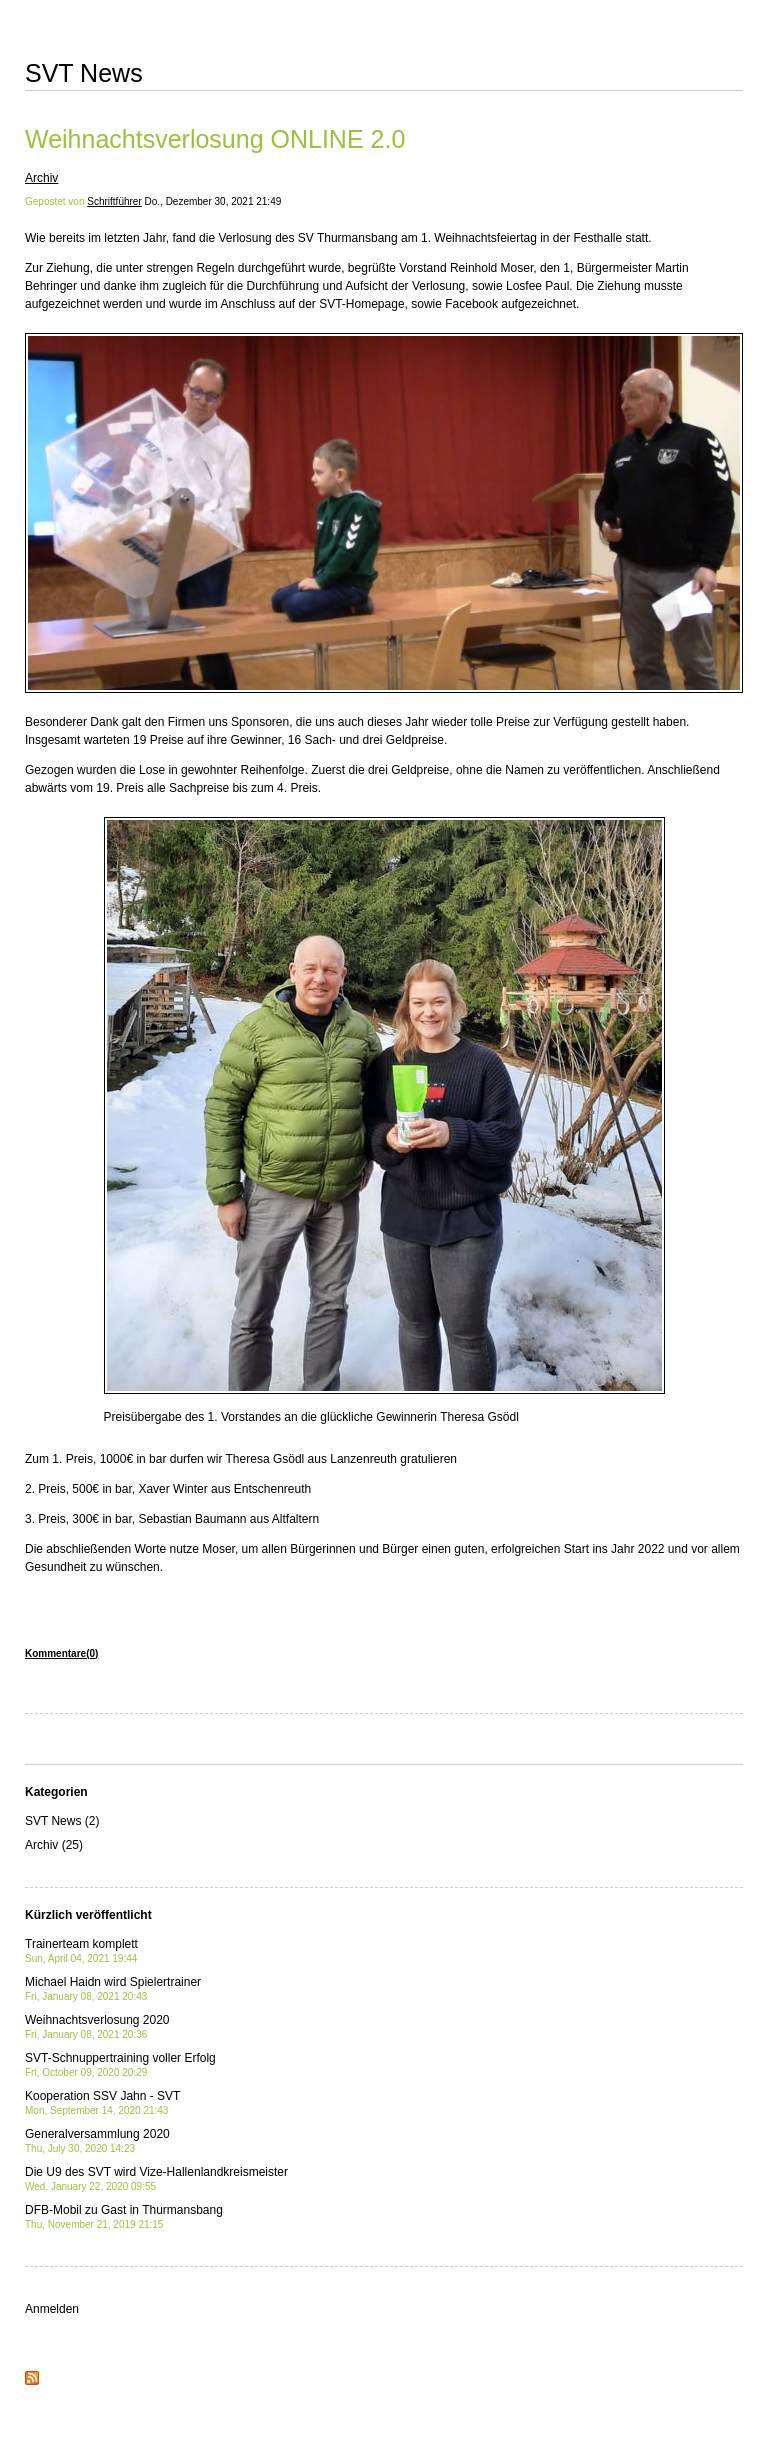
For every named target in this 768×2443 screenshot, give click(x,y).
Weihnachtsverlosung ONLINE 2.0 (215, 139)
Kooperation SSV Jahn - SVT (102, 2102)
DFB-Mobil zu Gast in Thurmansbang (124, 2216)
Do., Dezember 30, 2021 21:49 (213, 201)
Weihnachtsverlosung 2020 (97, 2026)
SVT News (84, 73)
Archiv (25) (54, 1845)
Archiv (41, 178)
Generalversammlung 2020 (97, 2140)
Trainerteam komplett (81, 1950)
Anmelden (52, 2309)
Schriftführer (114, 201)
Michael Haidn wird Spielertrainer (113, 1988)
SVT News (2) (62, 1821)
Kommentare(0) (61, 1653)
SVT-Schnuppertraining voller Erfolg (120, 2064)
